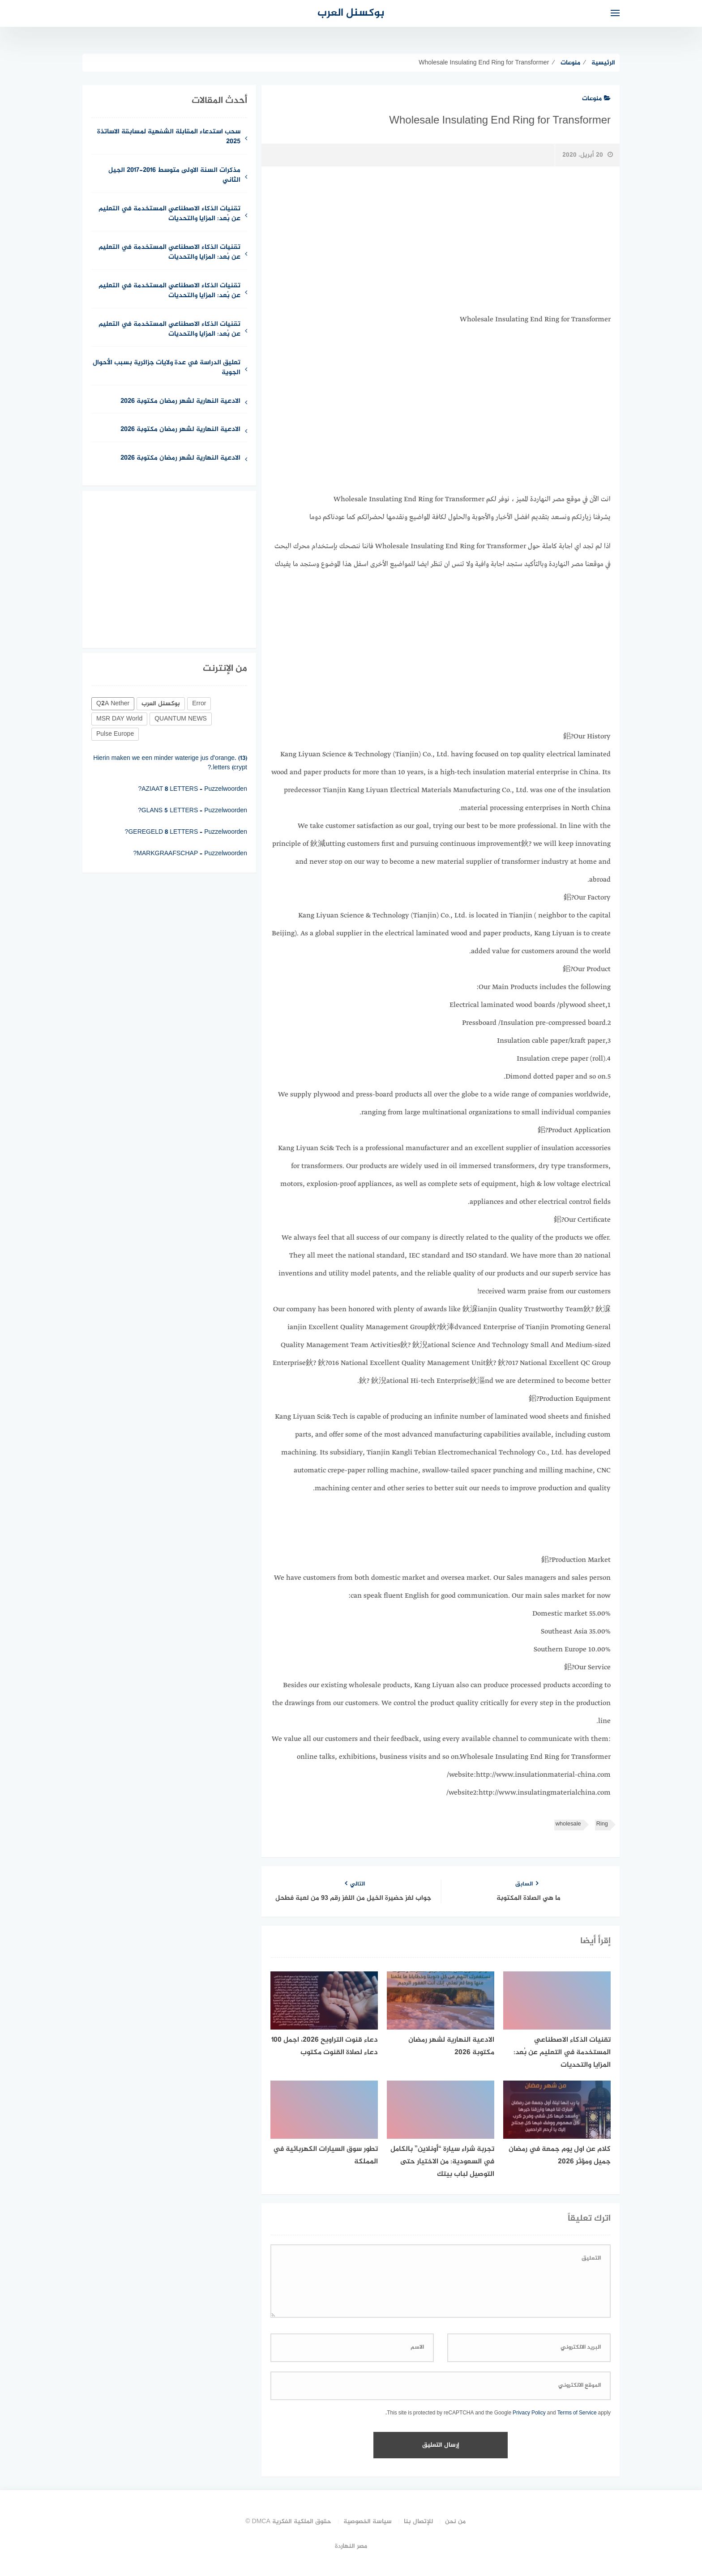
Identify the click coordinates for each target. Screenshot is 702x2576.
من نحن (455, 2521)
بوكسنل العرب (351, 13)
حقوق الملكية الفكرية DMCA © (288, 2521)
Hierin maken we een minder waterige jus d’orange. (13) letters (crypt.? (170, 778)
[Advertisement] (440, 240)
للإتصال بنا (418, 2521)
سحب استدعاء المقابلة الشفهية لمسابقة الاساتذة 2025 (168, 137)
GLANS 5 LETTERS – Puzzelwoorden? (192, 825)
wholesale (568, 1824)
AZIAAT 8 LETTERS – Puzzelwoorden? (192, 804)
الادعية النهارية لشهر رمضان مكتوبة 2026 (180, 402)
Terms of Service (577, 2413)
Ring (602, 1824)
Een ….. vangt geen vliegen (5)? (203, 751)
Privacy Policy (529, 2413)
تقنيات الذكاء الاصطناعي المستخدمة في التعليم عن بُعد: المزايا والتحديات (169, 214)
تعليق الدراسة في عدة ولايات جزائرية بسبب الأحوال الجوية (166, 368)
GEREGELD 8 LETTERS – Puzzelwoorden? (186, 847)
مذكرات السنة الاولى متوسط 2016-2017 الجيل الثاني (174, 176)
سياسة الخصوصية (367, 2521)
